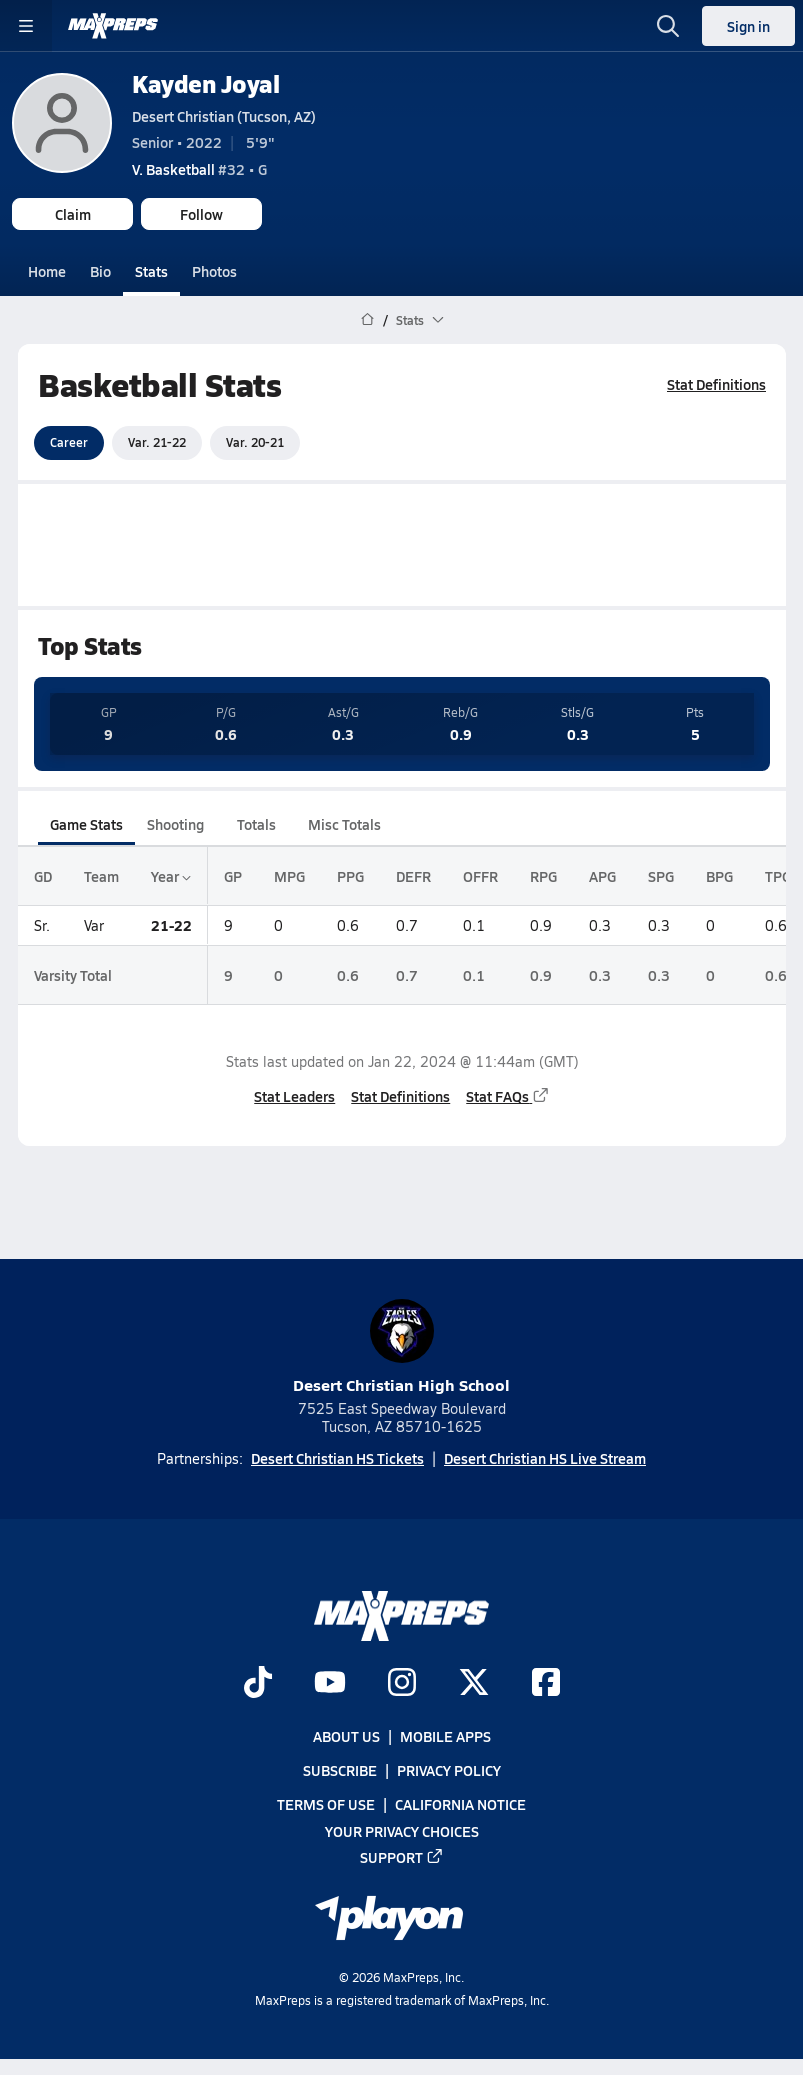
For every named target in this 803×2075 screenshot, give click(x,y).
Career (69, 442)
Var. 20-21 (255, 442)
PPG (350, 876)
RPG (543, 876)
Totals (255, 823)
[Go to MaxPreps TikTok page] (258, 1684)
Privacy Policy (449, 1770)
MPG (289, 876)
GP (233, 876)
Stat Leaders (294, 1096)
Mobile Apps (445, 1736)
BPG (719, 876)
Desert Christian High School (401, 1347)
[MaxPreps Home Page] (367, 320)
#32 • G (199, 169)
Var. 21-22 (157, 442)
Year (171, 876)
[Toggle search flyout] (668, 26)
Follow (201, 214)
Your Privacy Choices (402, 1830)
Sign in (748, 26)
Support (402, 1857)
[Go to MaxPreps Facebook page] (546, 1684)
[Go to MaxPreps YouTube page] (330, 1684)
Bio (100, 271)
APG (602, 876)
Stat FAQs (508, 1096)
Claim (73, 214)
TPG (778, 876)
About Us (346, 1736)
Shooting (175, 823)
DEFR (413, 876)
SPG (661, 876)
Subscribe (340, 1770)
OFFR (480, 876)
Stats (151, 271)
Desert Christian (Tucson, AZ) (224, 116)
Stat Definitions (716, 384)
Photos (214, 271)
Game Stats (86, 823)
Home (47, 271)
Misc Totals (344, 823)
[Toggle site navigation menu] (26, 26)
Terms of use (326, 1804)
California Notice (460, 1804)
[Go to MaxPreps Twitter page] (474, 1684)
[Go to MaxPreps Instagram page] (402, 1684)
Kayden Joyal (205, 83)
